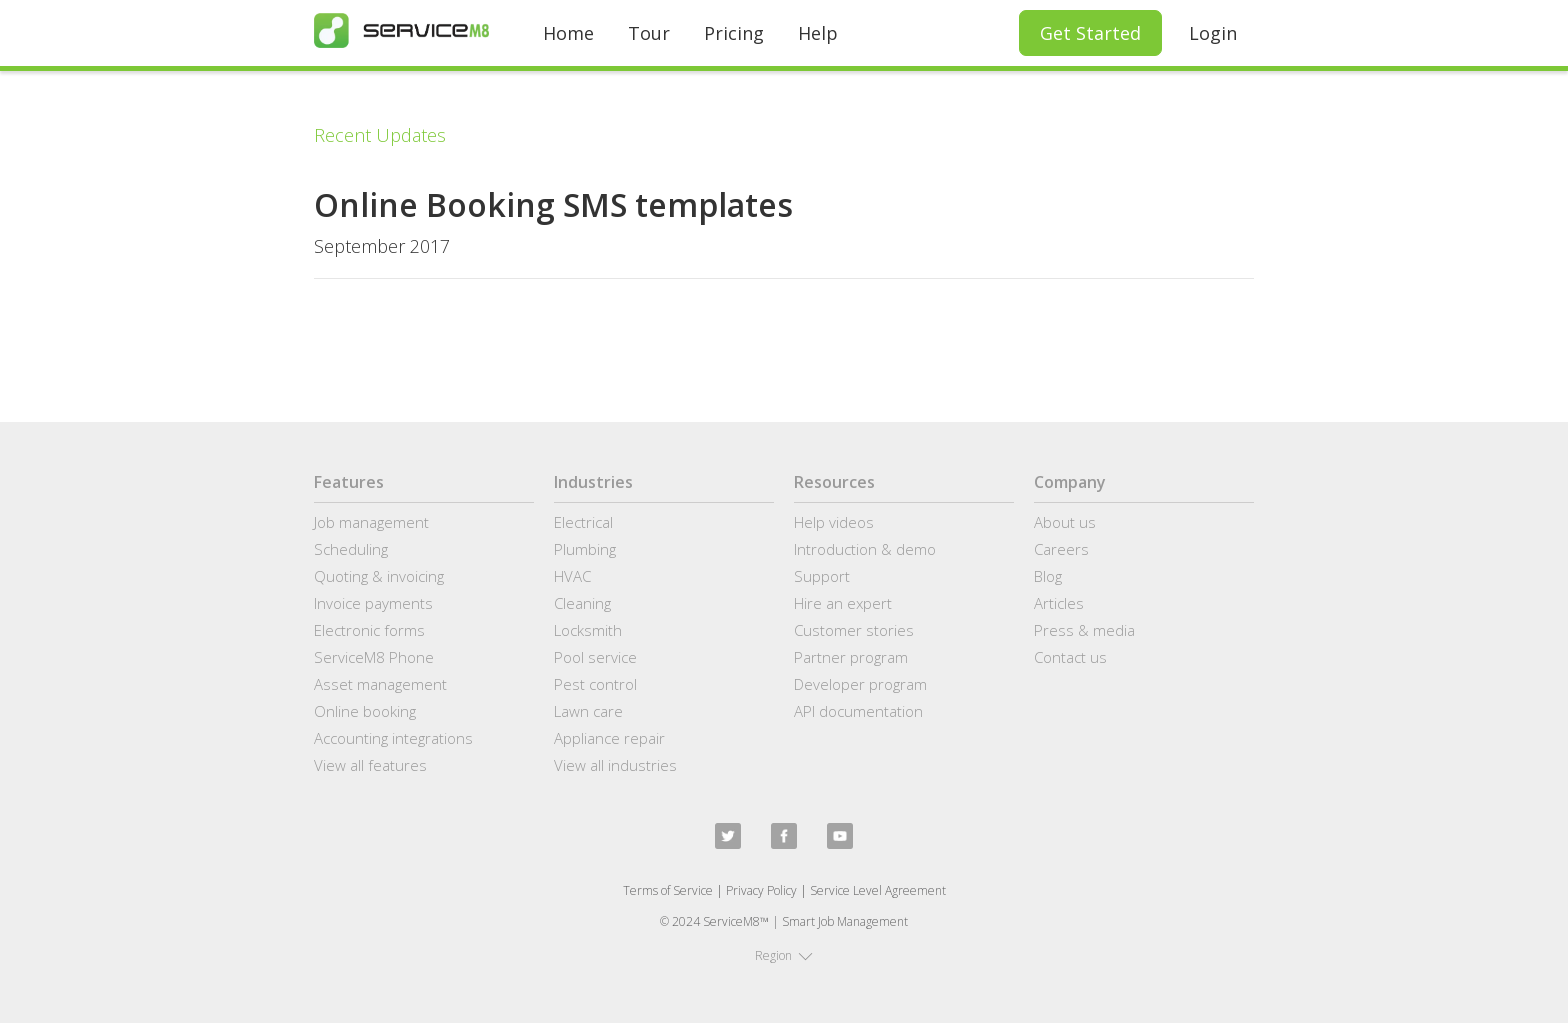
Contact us (1070, 657)
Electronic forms (369, 630)
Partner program (851, 657)
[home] (401, 30)
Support (822, 576)
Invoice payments (373, 603)
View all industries (615, 765)
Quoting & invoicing (379, 576)
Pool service (595, 657)
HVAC (572, 576)
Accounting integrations (393, 738)
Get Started (1090, 33)
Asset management (380, 684)
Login (1213, 33)
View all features (370, 765)
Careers (1061, 549)
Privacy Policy (761, 890)
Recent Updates (380, 135)
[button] (784, 956)
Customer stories (854, 630)
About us (1065, 522)
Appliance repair (609, 738)
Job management (371, 522)
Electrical (583, 522)
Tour (649, 33)
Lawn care (588, 711)
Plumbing (585, 549)
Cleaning (582, 603)
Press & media (1084, 630)
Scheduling (351, 549)
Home (568, 33)
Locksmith (588, 630)
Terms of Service (668, 890)
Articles (1059, 603)
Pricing (734, 33)
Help (818, 33)
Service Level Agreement (878, 890)
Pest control (595, 684)
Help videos (834, 522)
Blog (1048, 576)
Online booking (365, 711)
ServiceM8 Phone (374, 657)
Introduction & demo (865, 549)
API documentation (858, 711)
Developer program (860, 684)
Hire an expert (843, 603)
